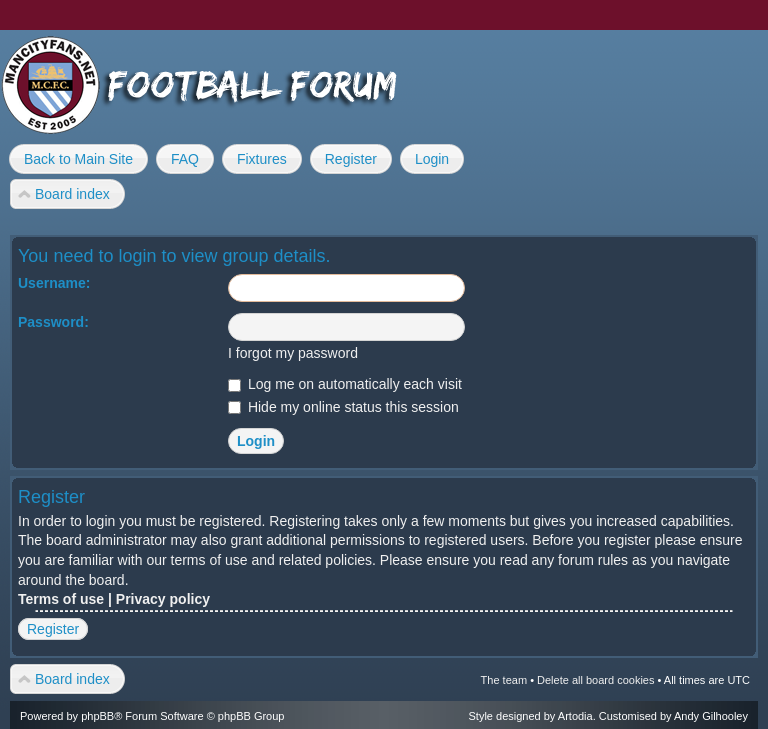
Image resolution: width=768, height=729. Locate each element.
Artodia (575, 716)
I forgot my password (293, 353)
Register (53, 629)
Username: (54, 283)
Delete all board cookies (595, 680)
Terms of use (61, 599)
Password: (53, 322)
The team (504, 680)
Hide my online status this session (343, 407)
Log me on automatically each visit (345, 384)
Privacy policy (163, 599)
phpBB (97, 716)
